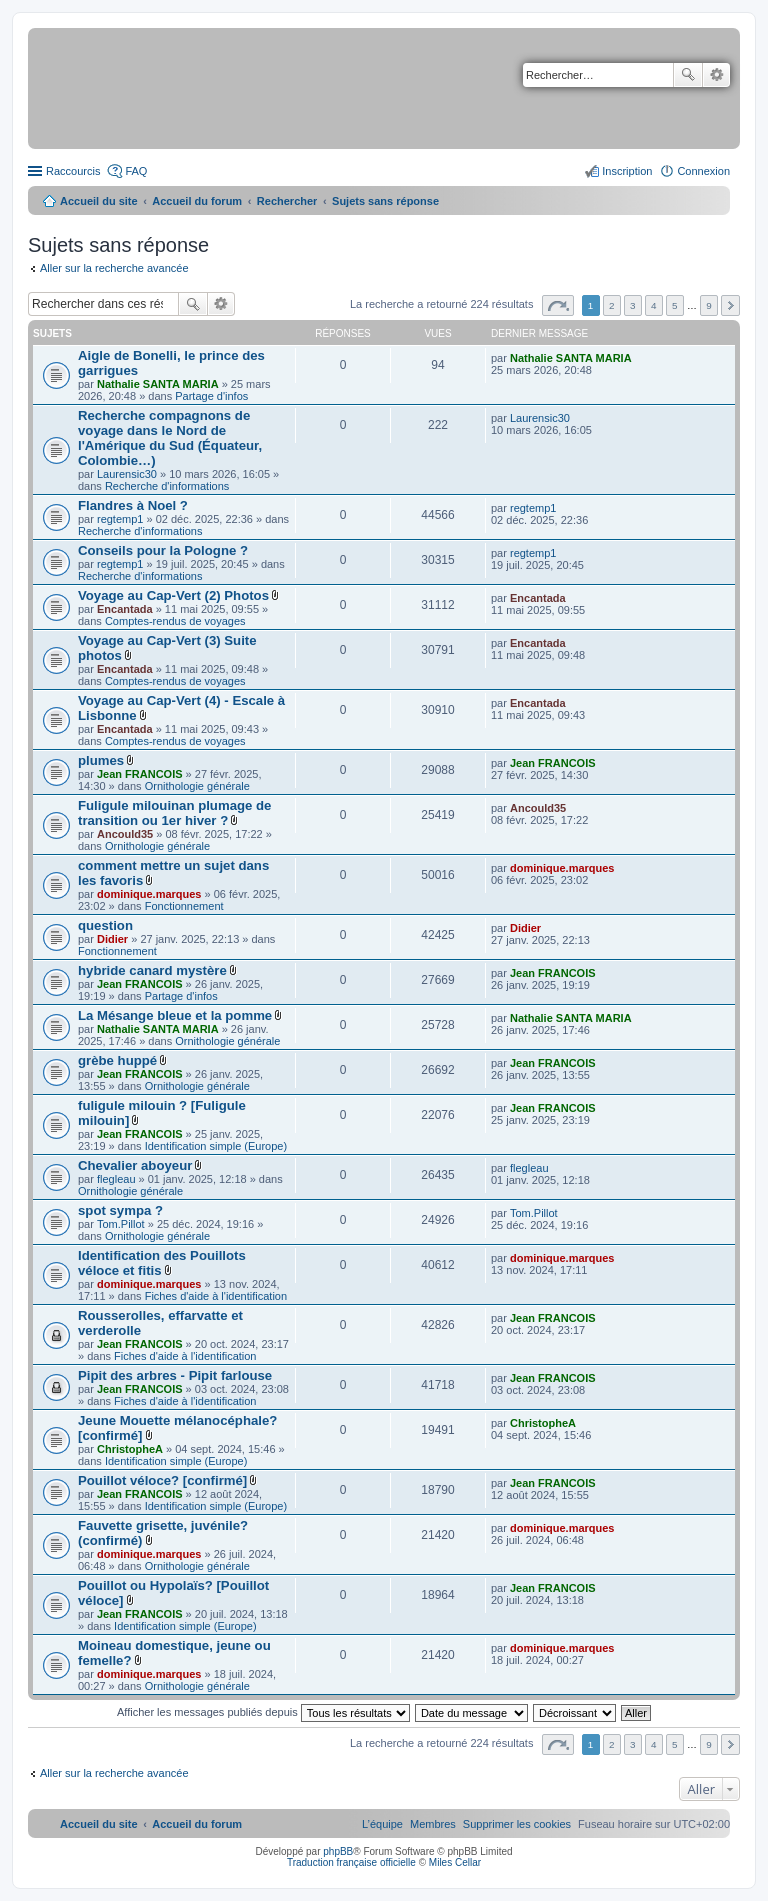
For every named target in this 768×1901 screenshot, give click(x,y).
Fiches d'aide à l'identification (216, 1296)
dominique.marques (149, 894)
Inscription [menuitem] (627, 171)
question (105, 925)
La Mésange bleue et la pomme (175, 1015)
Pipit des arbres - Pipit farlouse (175, 1375)
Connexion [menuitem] (703, 171)
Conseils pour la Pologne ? (163, 550)
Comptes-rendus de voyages (175, 621)
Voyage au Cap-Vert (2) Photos (173, 595)
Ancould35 (125, 834)
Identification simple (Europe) (216, 1146)
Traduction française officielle (351, 1862)
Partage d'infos (211, 396)
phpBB (338, 1851)
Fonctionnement (184, 906)
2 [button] (612, 305)
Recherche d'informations (167, 486)
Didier (112, 939)
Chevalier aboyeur (135, 1165)
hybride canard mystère (152, 970)
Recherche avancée (716, 75)
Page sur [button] (558, 305)
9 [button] (709, 305)
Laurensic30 (127, 474)
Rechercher (688, 75)
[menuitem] (517, 1824)
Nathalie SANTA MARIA (158, 384)
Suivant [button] (730, 305)
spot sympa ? (120, 1210)
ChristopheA (130, 1449)
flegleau (116, 1179)
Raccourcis (73, 171)
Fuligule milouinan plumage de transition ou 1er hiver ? (174, 813)
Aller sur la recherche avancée (114, 268)
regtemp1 (120, 519)
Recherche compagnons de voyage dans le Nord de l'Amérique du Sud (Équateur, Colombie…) (170, 438)
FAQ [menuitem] (136, 171)
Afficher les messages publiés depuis (263, 1712)
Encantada (125, 609)
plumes (101, 760)
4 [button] (654, 305)
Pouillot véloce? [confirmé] (162, 1480)
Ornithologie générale (197, 786)
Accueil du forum (197, 201)
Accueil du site (99, 201)
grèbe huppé (117, 1060)
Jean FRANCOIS (140, 774)
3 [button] (633, 305)
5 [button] (675, 305)
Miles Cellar (455, 1862)
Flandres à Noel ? (133, 505)
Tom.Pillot (121, 1224)
